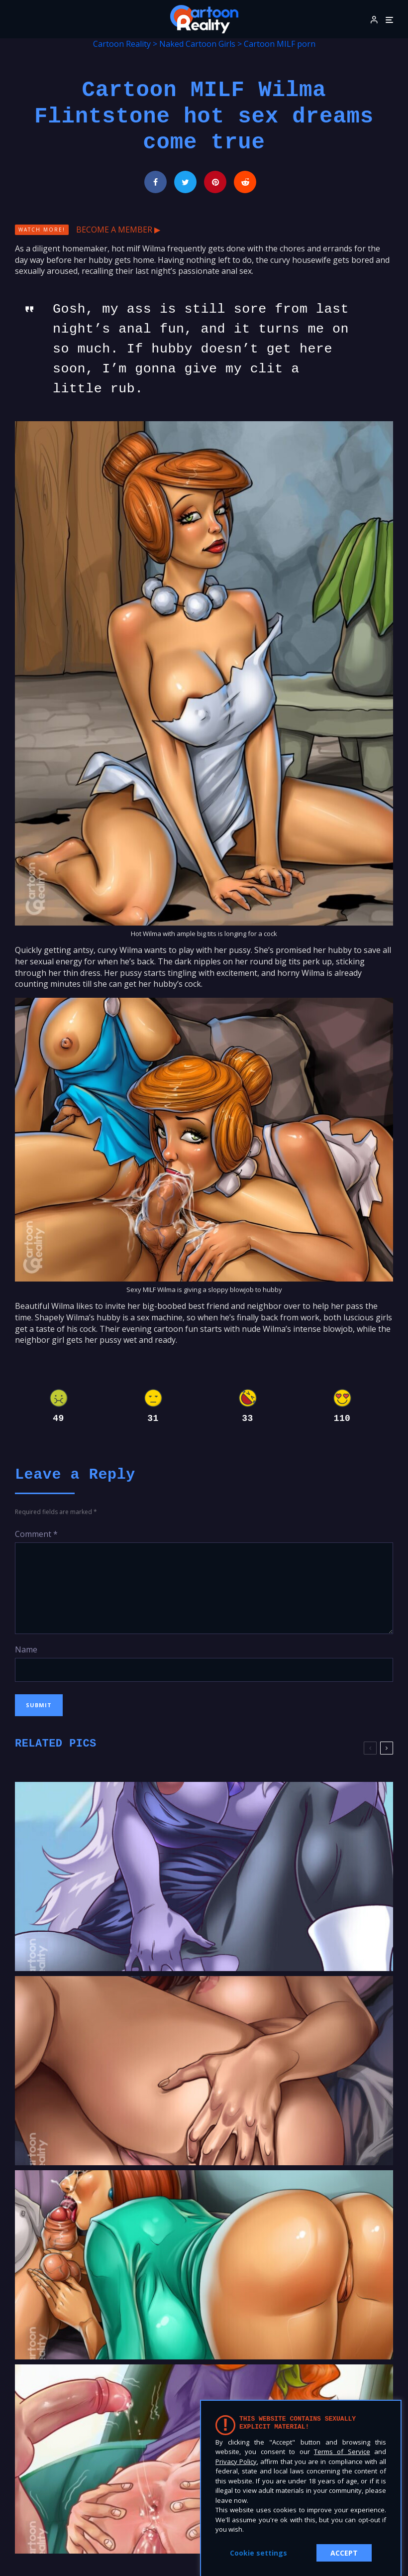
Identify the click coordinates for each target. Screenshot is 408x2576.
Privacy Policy (236, 2461)
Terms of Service (342, 2451)
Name (26, 1649)
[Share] (155, 182)
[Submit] (245, 182)
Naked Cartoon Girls (197, 43)
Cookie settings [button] (258, 2553)
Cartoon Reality (122, 43)
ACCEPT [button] (344, 2553)
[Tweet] (185, 182)
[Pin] (215, 182)
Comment (36, 1533)
